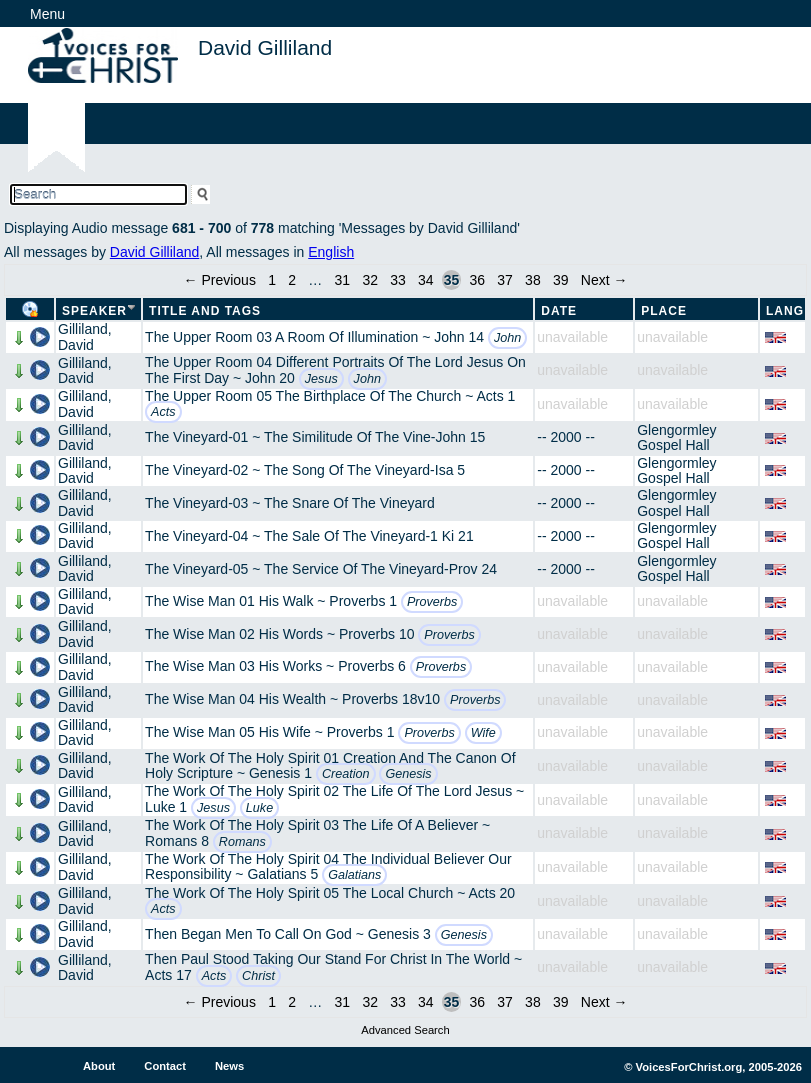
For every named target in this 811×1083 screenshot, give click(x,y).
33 (398, 280)
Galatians (354, 875)
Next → (604, 280)
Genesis (408, 774)
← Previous (220, 280)
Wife (483, 733)
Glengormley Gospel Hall (676, 437)
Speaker (94, 311)
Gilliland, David (85, 336)
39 (561, 280)
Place (664, 311)
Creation (346, 774)
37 (505, 280)
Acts (163, 412)
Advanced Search (405, 1030)
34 (426, 280)
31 (343, 280)
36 (477, 280)
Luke (259, 808)
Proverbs (432, 602)
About (99, 1066)
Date (559, 311)
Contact (165, 1066)
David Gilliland (154, 252)
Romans (242, 842)
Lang (785, 311)
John (507, 338)
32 (370, 280)
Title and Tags (205, 311)
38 (533, 280)
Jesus (321, 379)
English (331, 252)
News (229, 1066)
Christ (258, 976)
